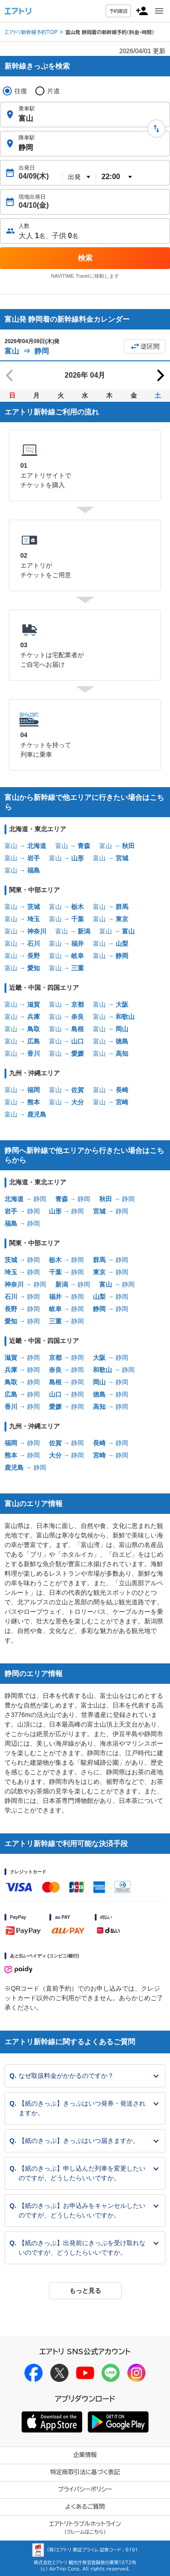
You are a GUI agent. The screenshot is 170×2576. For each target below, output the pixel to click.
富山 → (25, 845)
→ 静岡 (25, 1199)
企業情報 (85, 2455)
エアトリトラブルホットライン (85, 2527)
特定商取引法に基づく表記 (85, 2472)
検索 (85, 258)
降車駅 (27, 138)
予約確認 (118, 11)
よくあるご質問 (85, 2507)
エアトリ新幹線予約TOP (31, 32)
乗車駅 (27, 108)
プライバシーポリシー (85, 2489)
